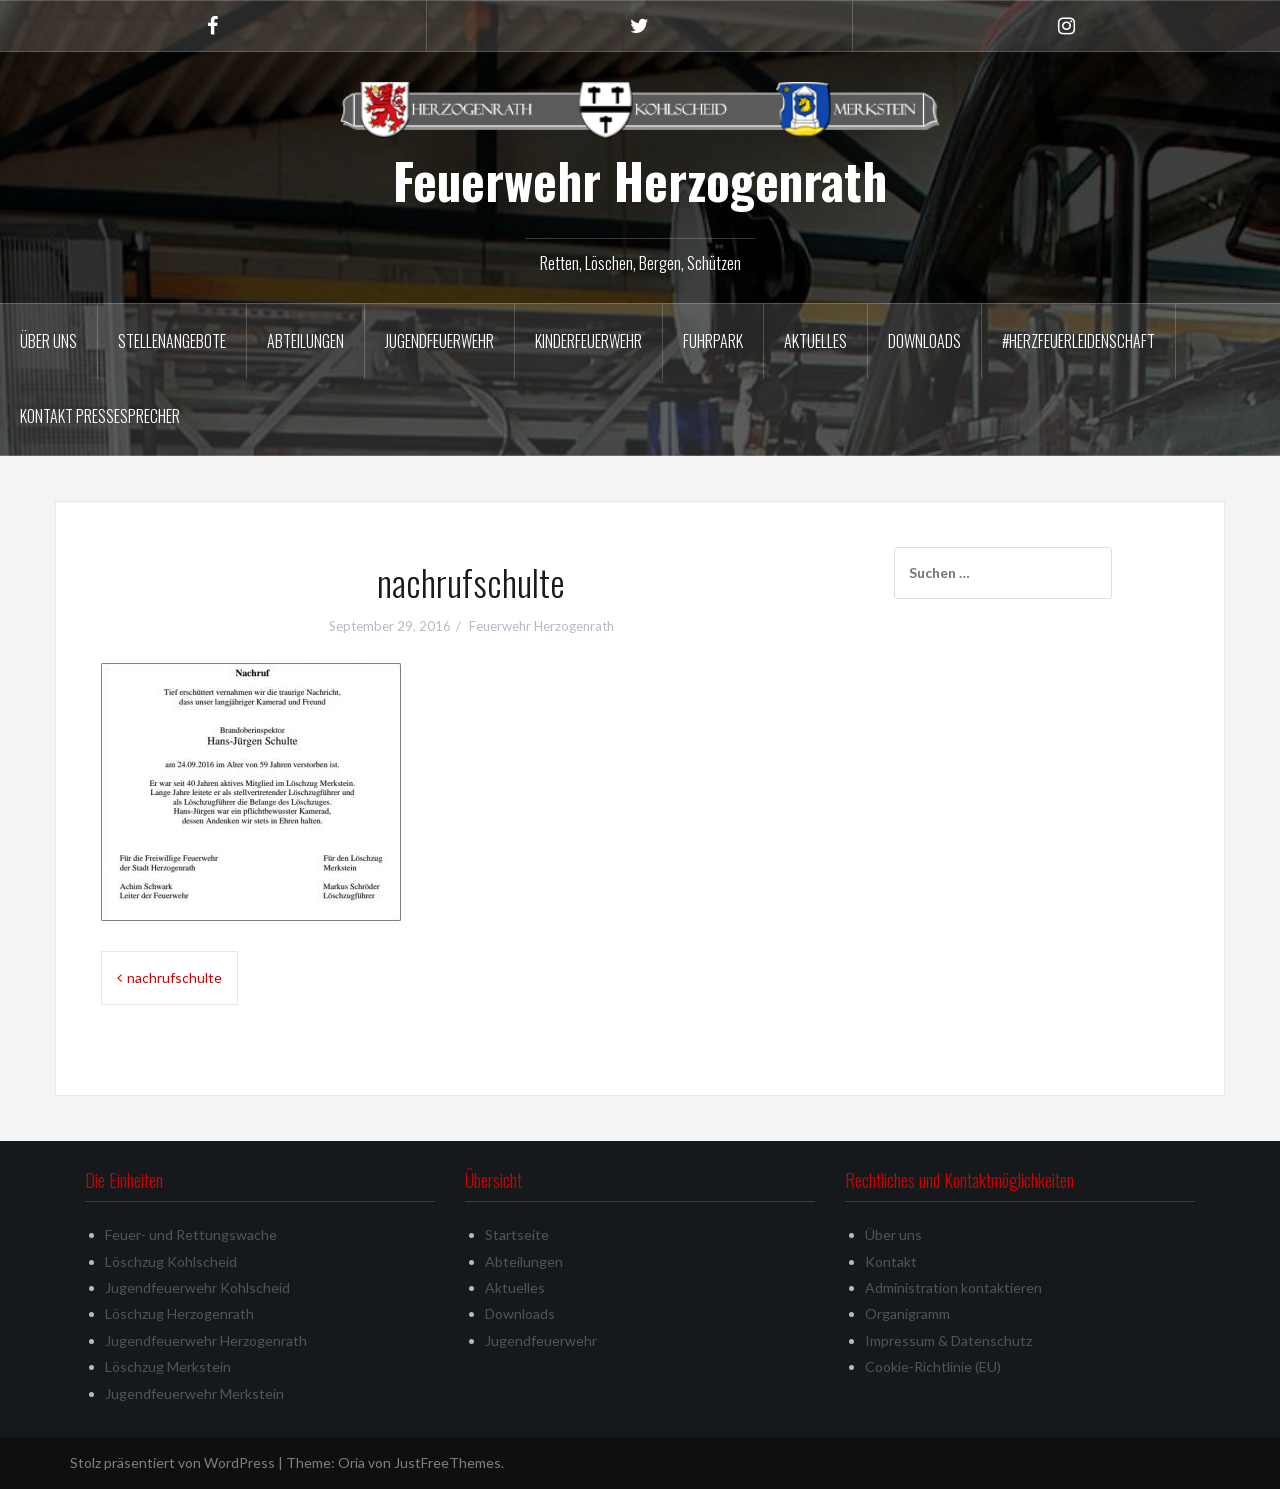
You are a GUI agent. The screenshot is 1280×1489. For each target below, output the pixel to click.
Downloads (924, 341)
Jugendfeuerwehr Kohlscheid (197, 1287)
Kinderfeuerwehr (588, 341)
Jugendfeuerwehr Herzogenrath (206, 1340)
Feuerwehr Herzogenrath (640, 180)
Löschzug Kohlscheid (171, 1261)
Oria (351, 1462)
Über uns (48, 341)
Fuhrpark (713, 341)
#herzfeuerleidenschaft (1078, 341)
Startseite (517, 1234)
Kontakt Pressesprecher (100, 416)
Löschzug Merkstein (168, 1366)
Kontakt (891, 1261)
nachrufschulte (174, 977)
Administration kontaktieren (953, 1287)
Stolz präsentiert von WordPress (172, 1462)
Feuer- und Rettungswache (191, 1234)
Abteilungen (305, 341)
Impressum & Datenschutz (948, 1340)
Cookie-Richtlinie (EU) (933, 1366)
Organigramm (907, 1313)
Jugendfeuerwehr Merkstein (194, 1393)
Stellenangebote (172, 341)
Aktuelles (815, 341)
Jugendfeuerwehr (439, 341)
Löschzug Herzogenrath (179, 1313)
